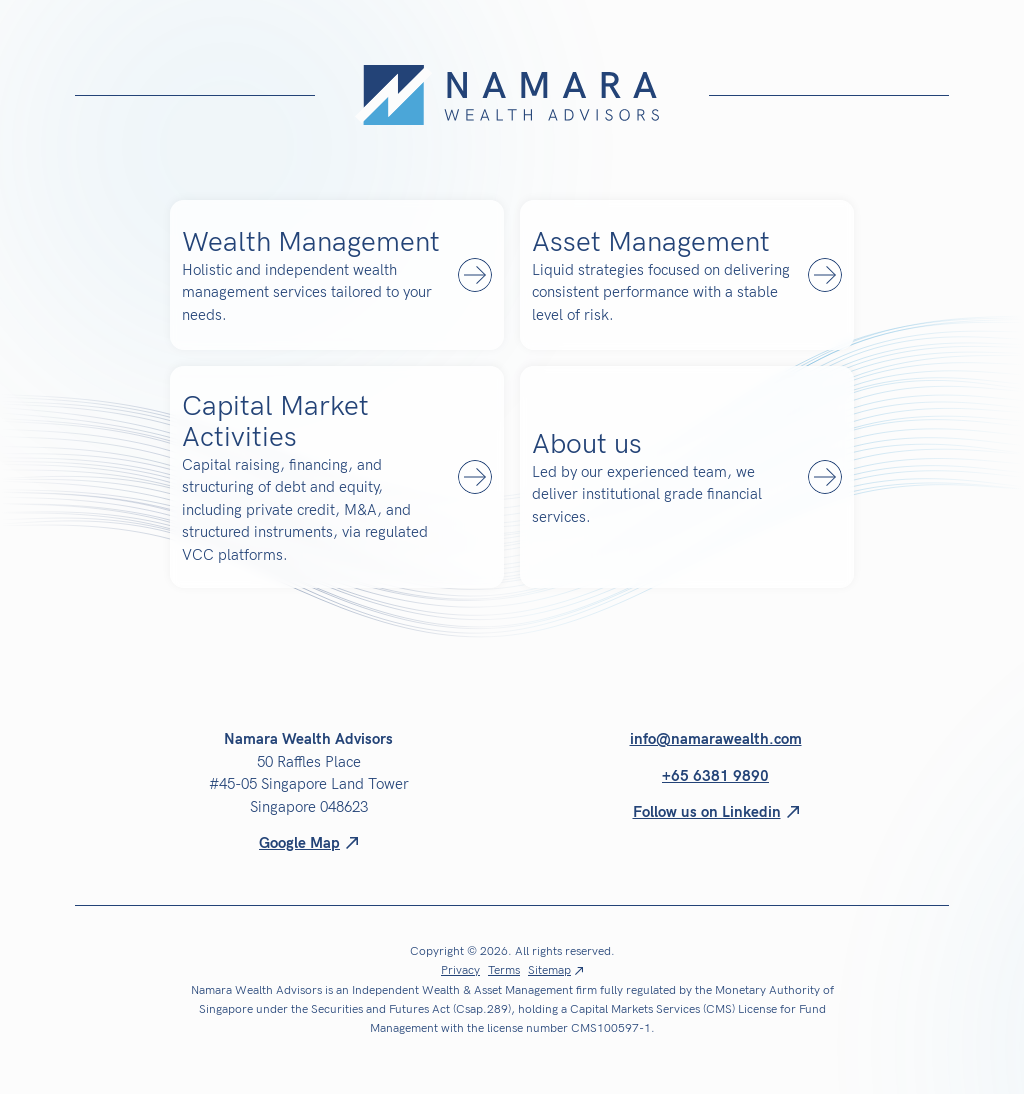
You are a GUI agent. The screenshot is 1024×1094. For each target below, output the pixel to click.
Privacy (460, 971)
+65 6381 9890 (715, 776)
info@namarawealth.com (716, 739)
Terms (504, 971)
